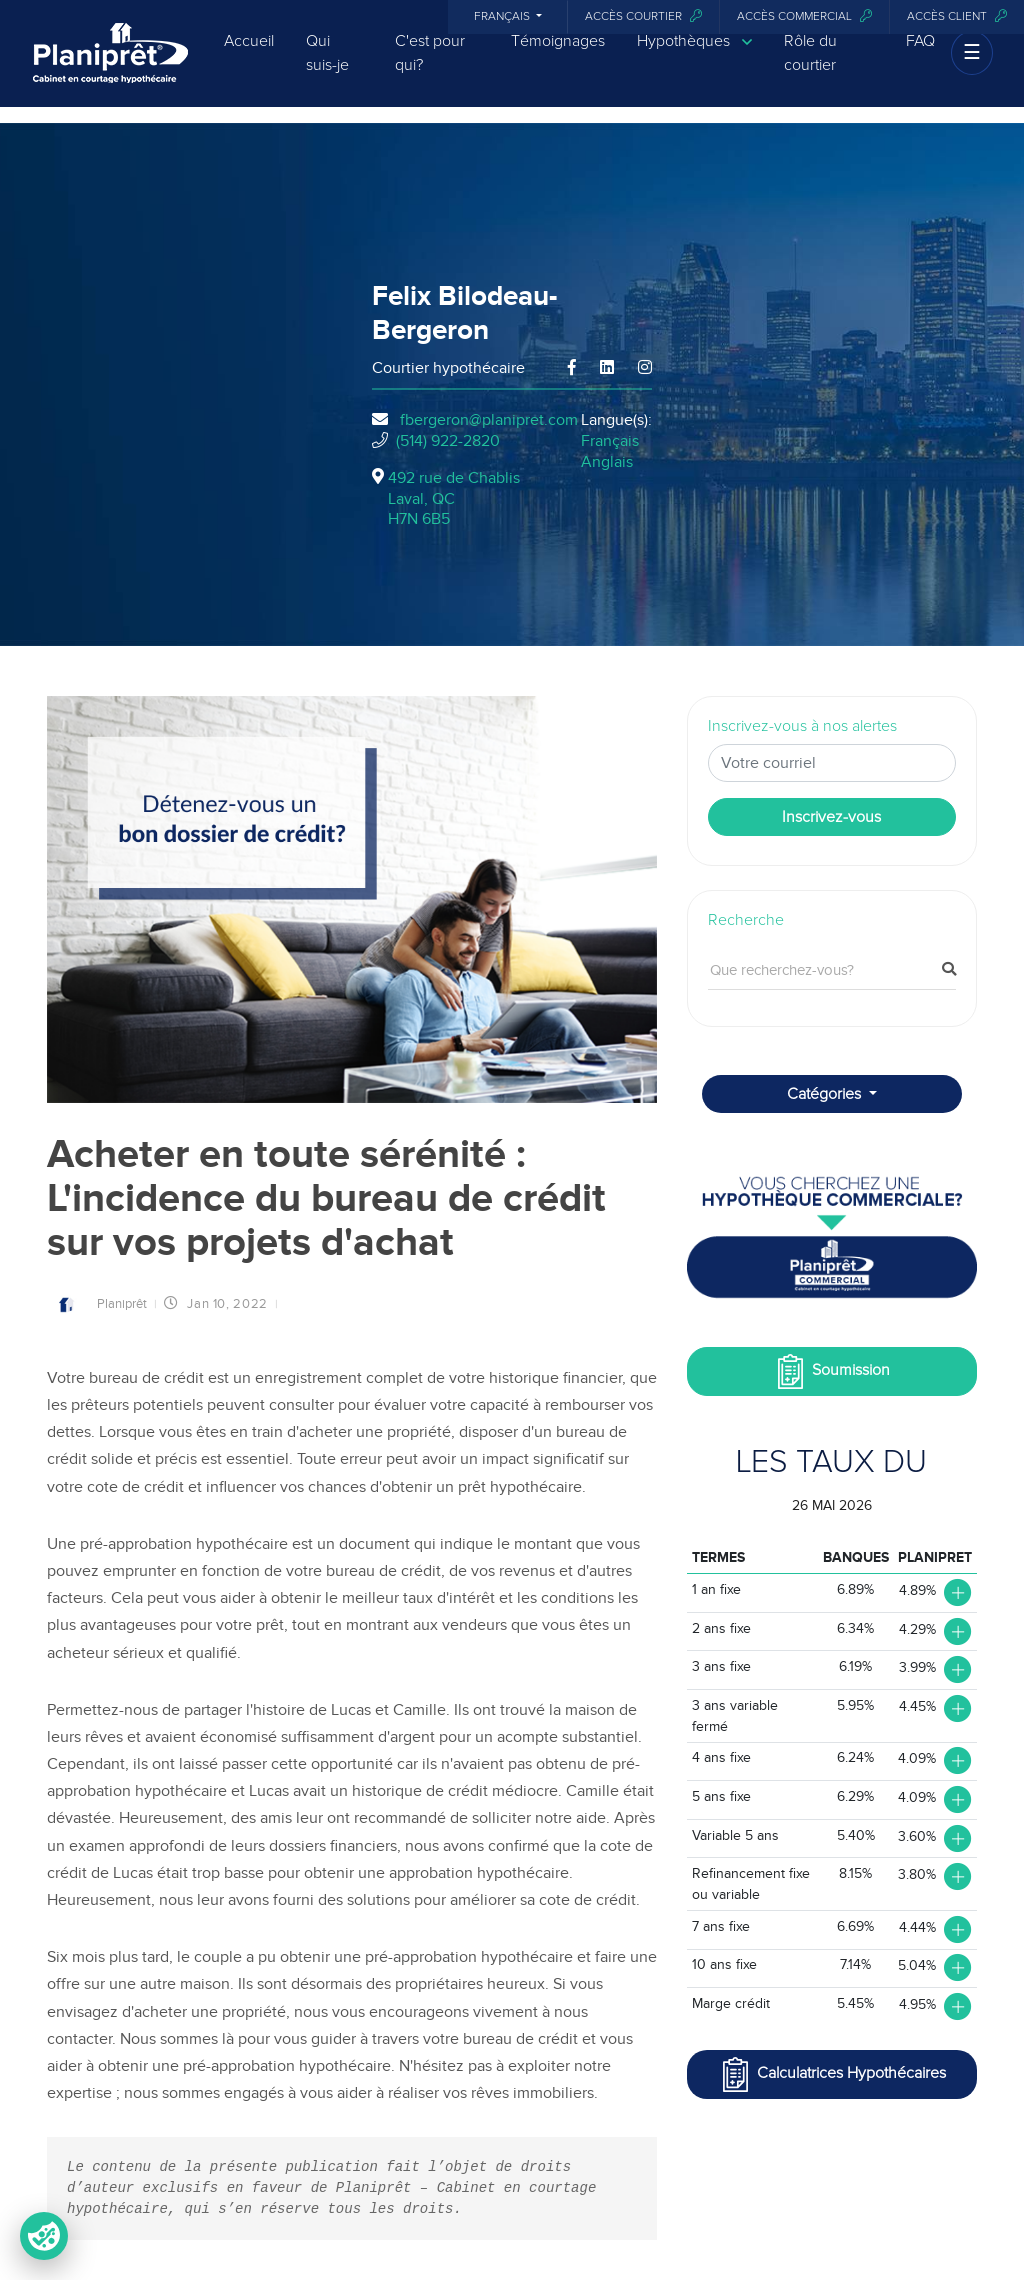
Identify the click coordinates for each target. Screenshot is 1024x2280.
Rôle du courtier (810, 67)
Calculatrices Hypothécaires (832, 2074)
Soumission (831, 1371)
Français (503, 17)
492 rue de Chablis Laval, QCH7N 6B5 (454, 499)
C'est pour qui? (430, 67)
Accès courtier (643, 16)
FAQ (920, 55)
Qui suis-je (327, 67)
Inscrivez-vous (831, 817)
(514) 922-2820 (448, 441)
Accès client (957, 16)
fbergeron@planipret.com (489, 420)
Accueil (249, 55)
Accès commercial (804, 16)
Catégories (826, 1094)
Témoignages (558, 55)
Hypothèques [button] (694, 55)
